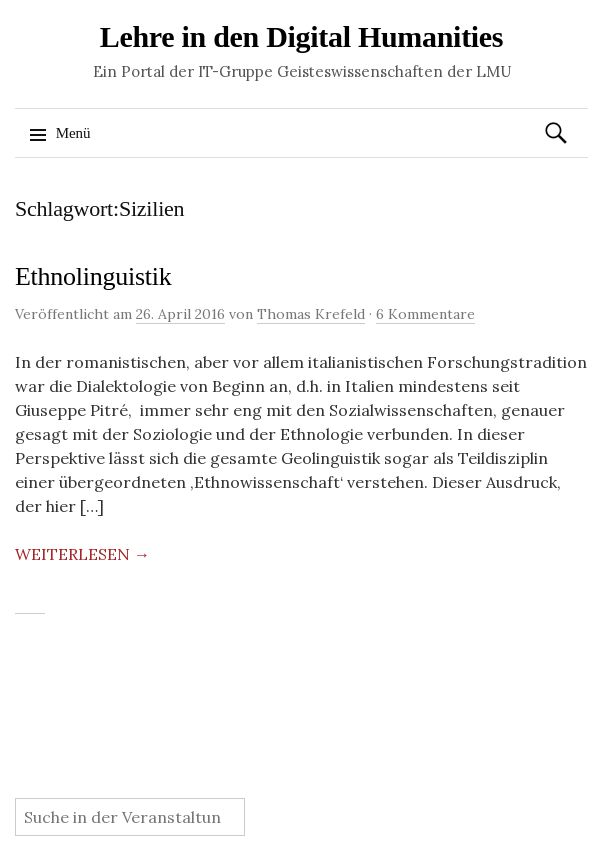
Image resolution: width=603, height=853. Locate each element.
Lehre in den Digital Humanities (302, 36)
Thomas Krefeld (311, 314)
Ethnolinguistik (93, 276)
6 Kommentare (425, 314)
